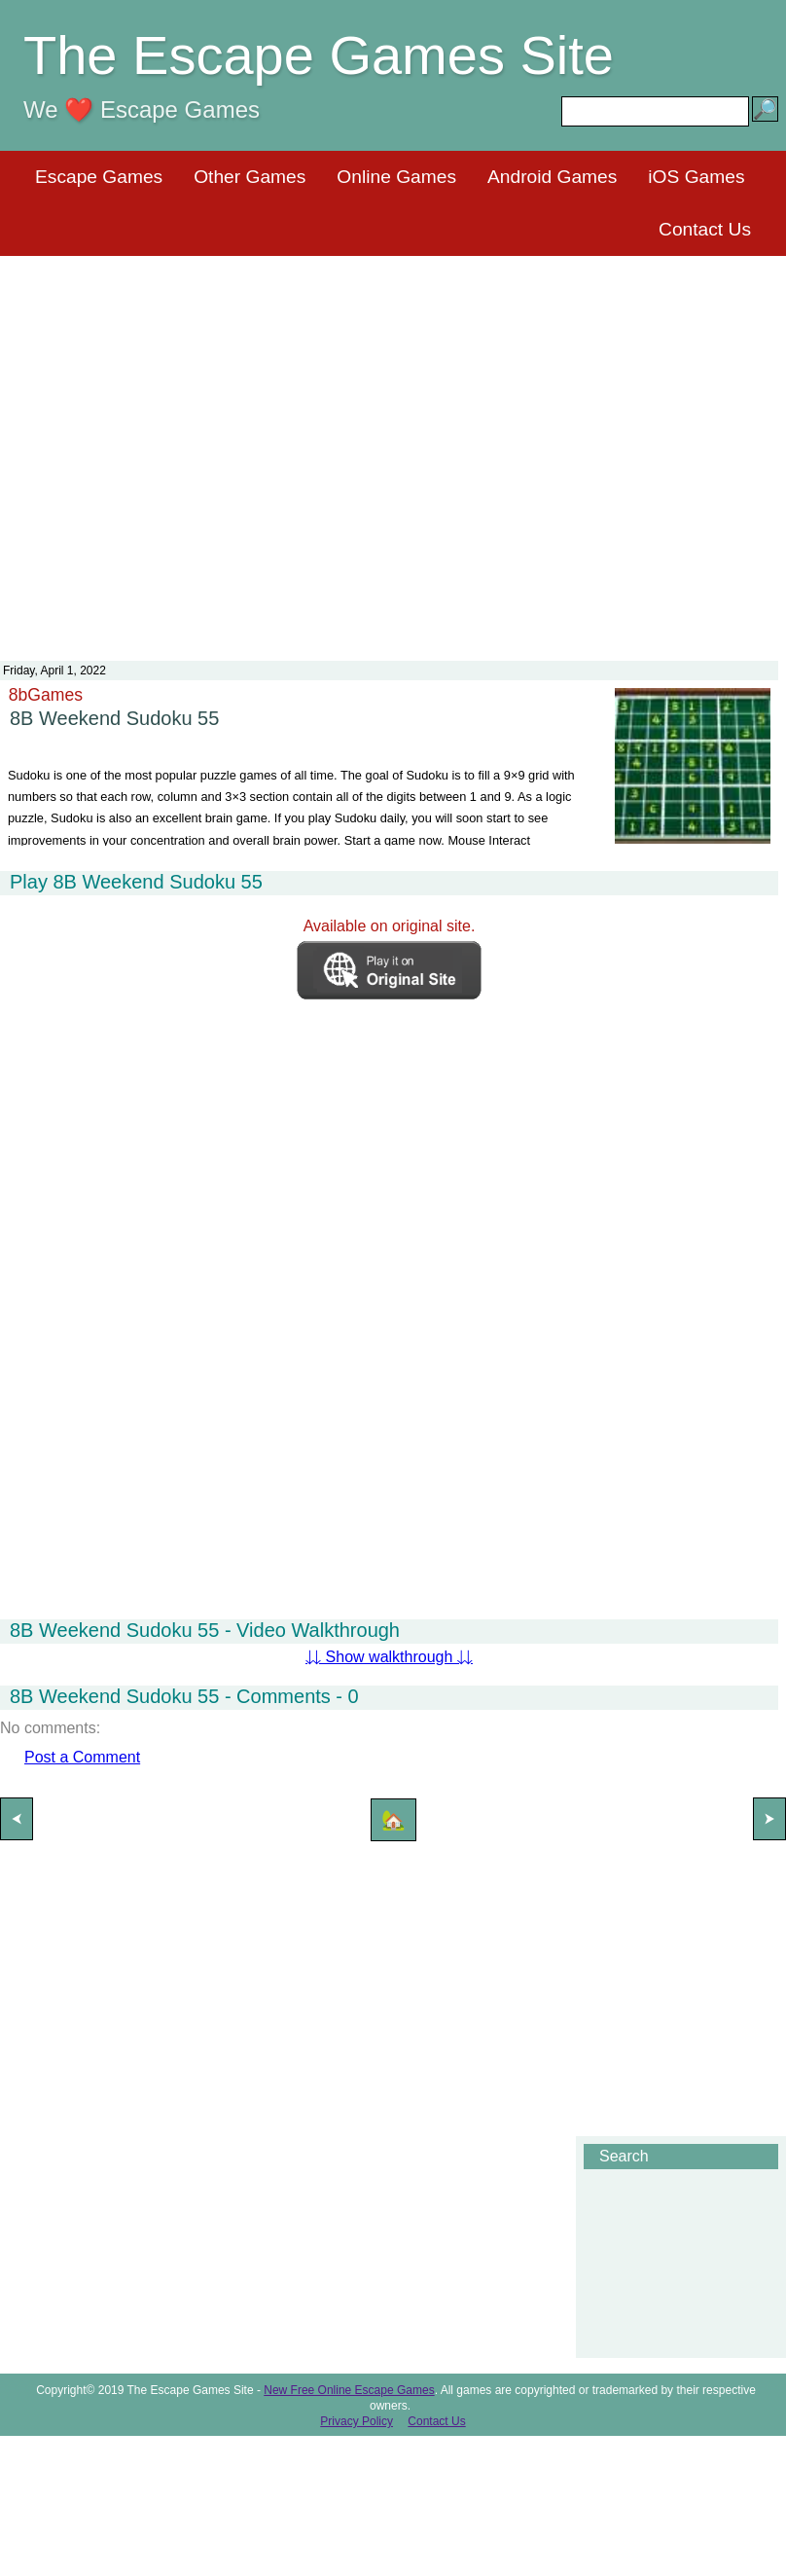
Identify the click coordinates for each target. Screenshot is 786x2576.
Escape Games (98, 176)
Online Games (396, 176)
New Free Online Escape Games (349, 2390)
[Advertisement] (389, 446)
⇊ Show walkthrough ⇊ (389, 1657)
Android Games (552, 176)
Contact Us (705, 229)
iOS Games (696, 176)
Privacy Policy (356, 2421)
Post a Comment (82, 1757)
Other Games (249, 176)
